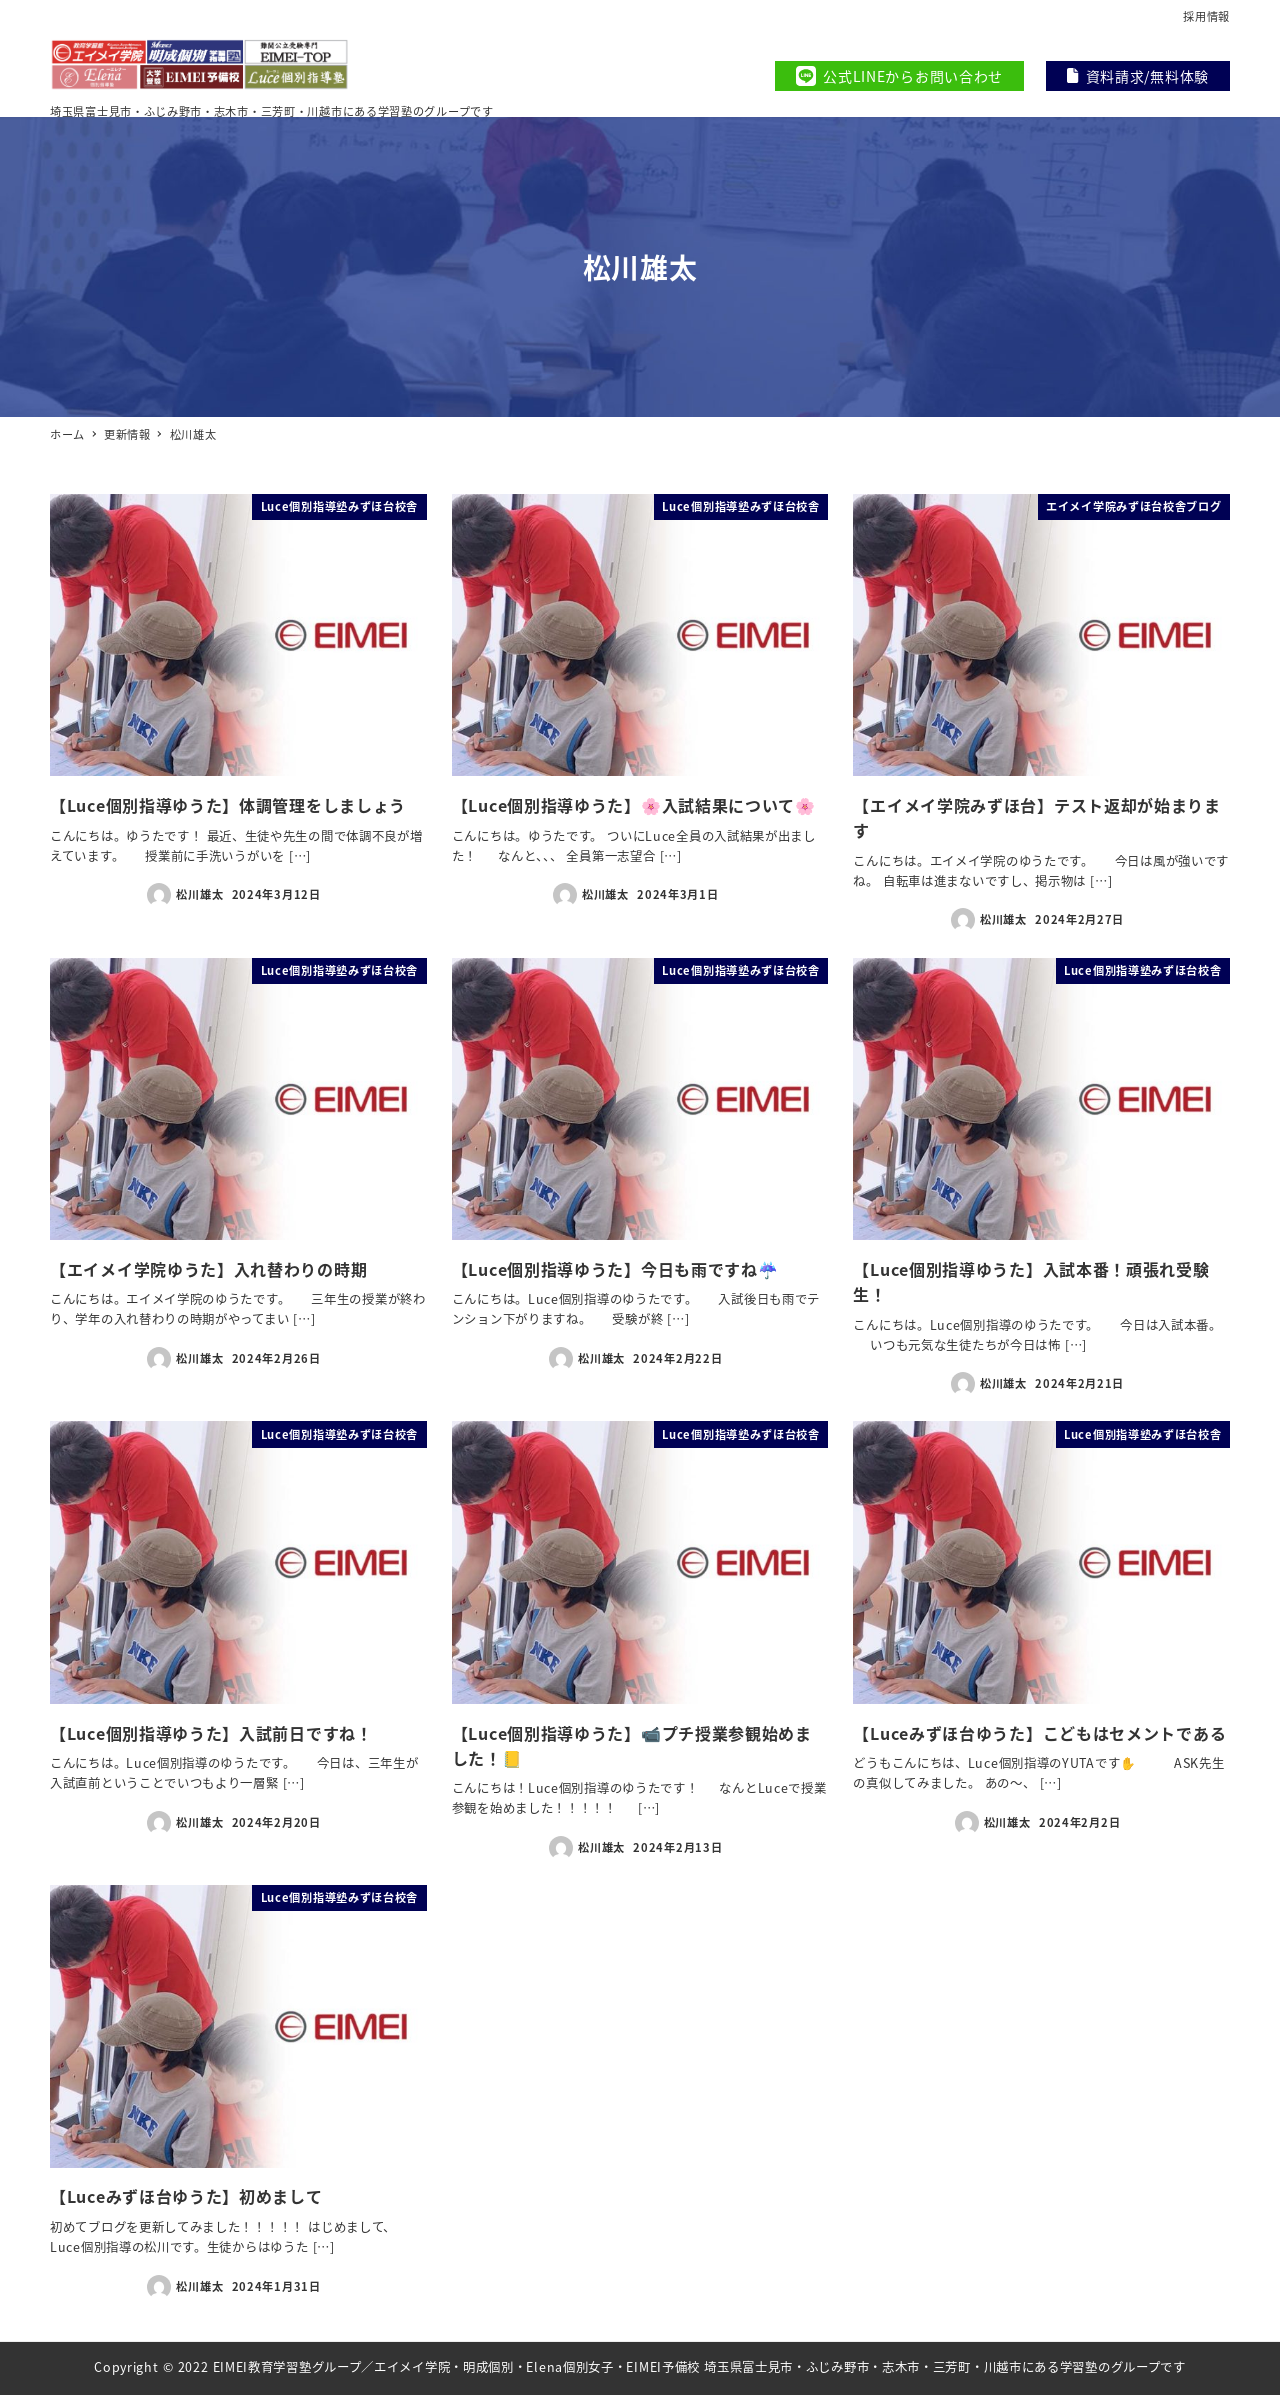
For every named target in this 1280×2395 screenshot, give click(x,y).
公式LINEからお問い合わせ (899, 76)
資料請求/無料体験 (1138, 76)
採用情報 (1206, 16)
